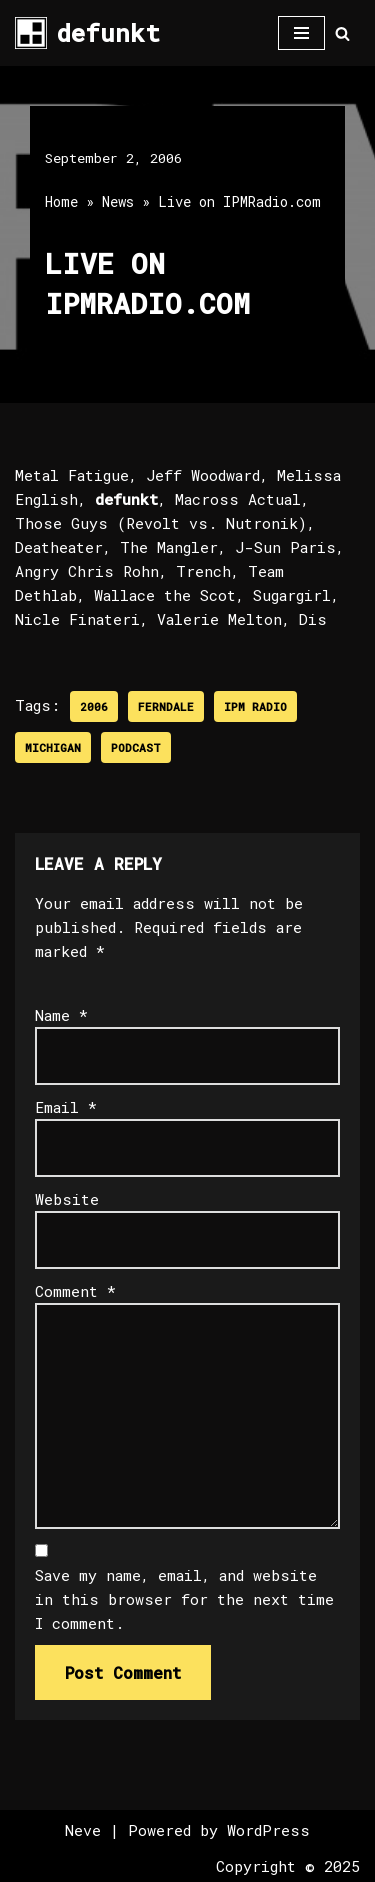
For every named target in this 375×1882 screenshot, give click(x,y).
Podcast (136, 747)
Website (67, 1199)
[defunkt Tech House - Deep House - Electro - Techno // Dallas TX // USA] (87, 33)
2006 (94, 706)
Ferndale (166, 706)
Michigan (53, 747)
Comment (75, 1291)
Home (61, 201)
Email (66, 1107)
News (118, 201)
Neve (83, 1830)
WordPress (268, 1830)
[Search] (342, 33)
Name (61, 1015)
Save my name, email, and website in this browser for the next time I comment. (184, 1599)
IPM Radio (255, 706)
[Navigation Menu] (301, 33)
